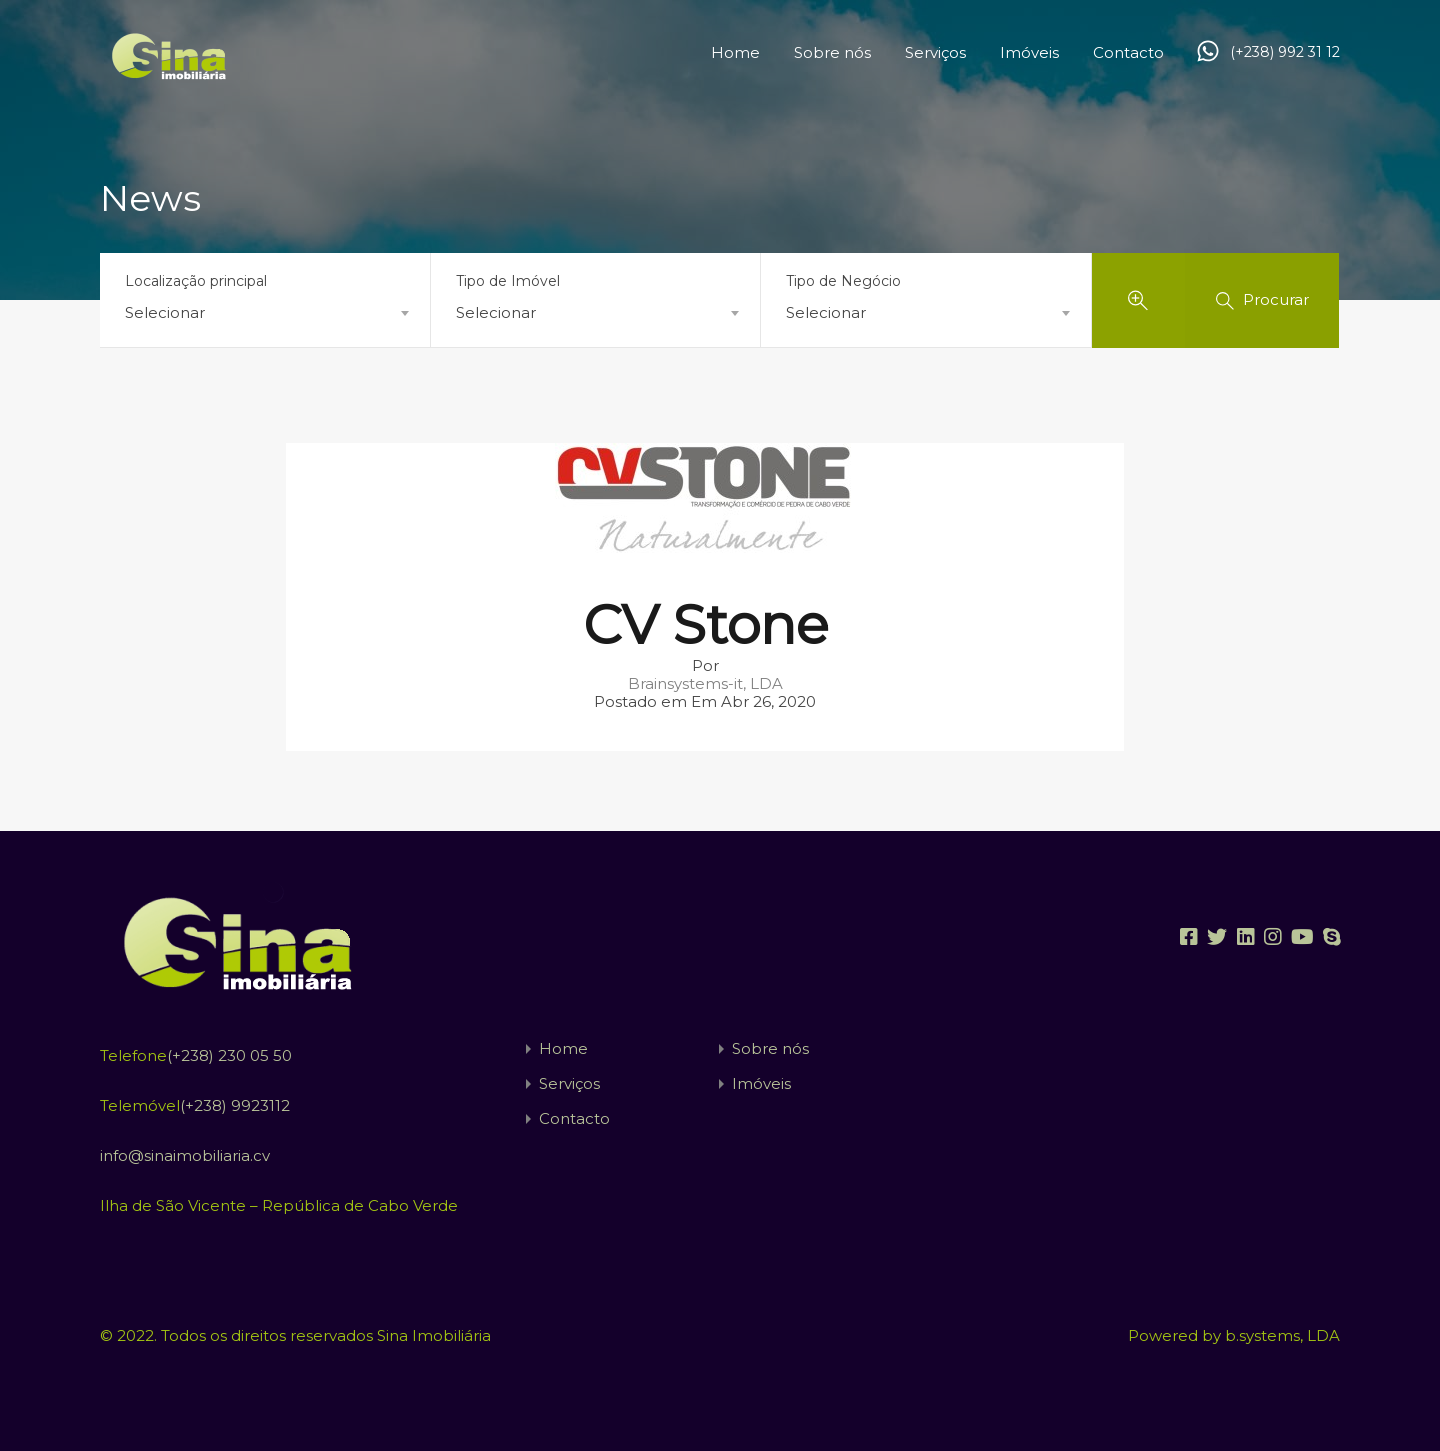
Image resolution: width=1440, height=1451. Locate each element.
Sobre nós (832, 52)
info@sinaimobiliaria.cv (185, 1155)
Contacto (1128, 52)
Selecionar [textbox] (165, 312)
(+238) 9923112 (235, 1105)
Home (735, 52)
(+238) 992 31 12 (1285, 52)
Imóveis (1029, 52)
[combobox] (265, 313)
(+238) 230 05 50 (229, 1055)
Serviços (935, 52)
